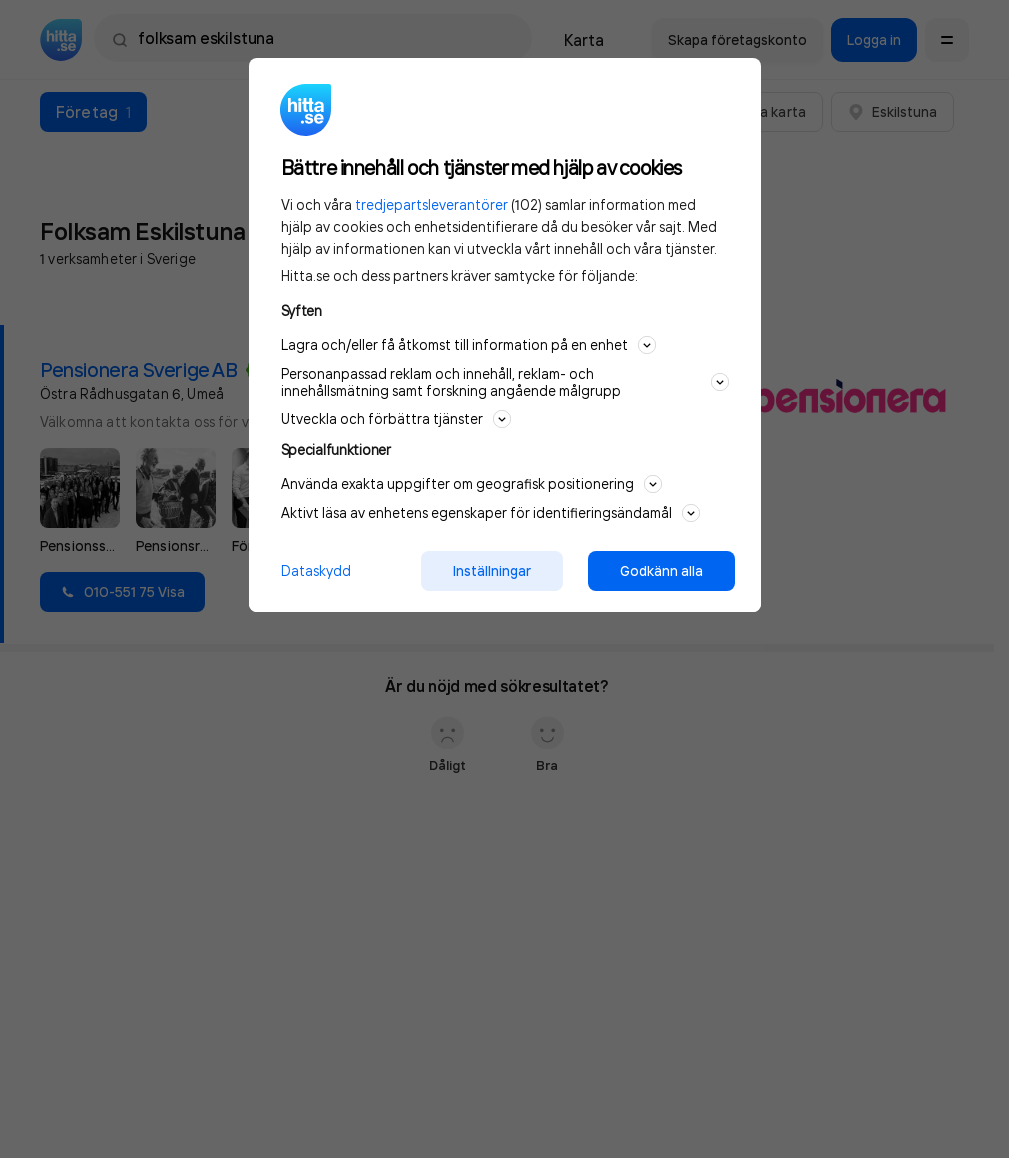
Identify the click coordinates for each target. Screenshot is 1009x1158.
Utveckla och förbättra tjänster (396, 419)
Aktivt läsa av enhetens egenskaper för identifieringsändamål (490, 513)
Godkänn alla (661, 571)
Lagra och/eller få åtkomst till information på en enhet (468, 345)
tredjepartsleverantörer (431, 204)
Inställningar (492, 571)
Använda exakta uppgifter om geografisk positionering (471, 484)
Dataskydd (316, 570)
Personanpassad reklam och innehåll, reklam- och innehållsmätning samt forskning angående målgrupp (505, 382)
